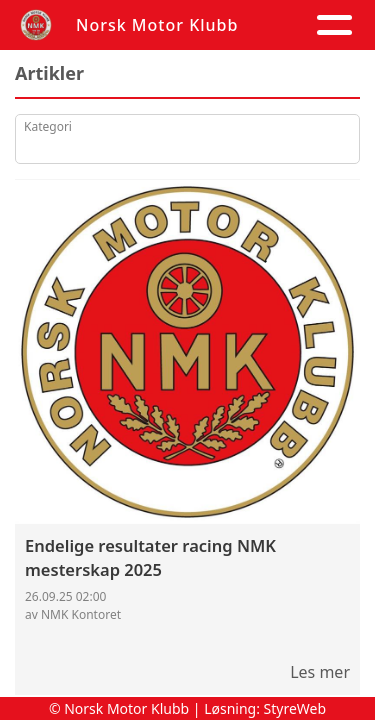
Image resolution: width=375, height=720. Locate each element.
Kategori (48, 126)
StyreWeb (295, 708)
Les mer (320, 672)
